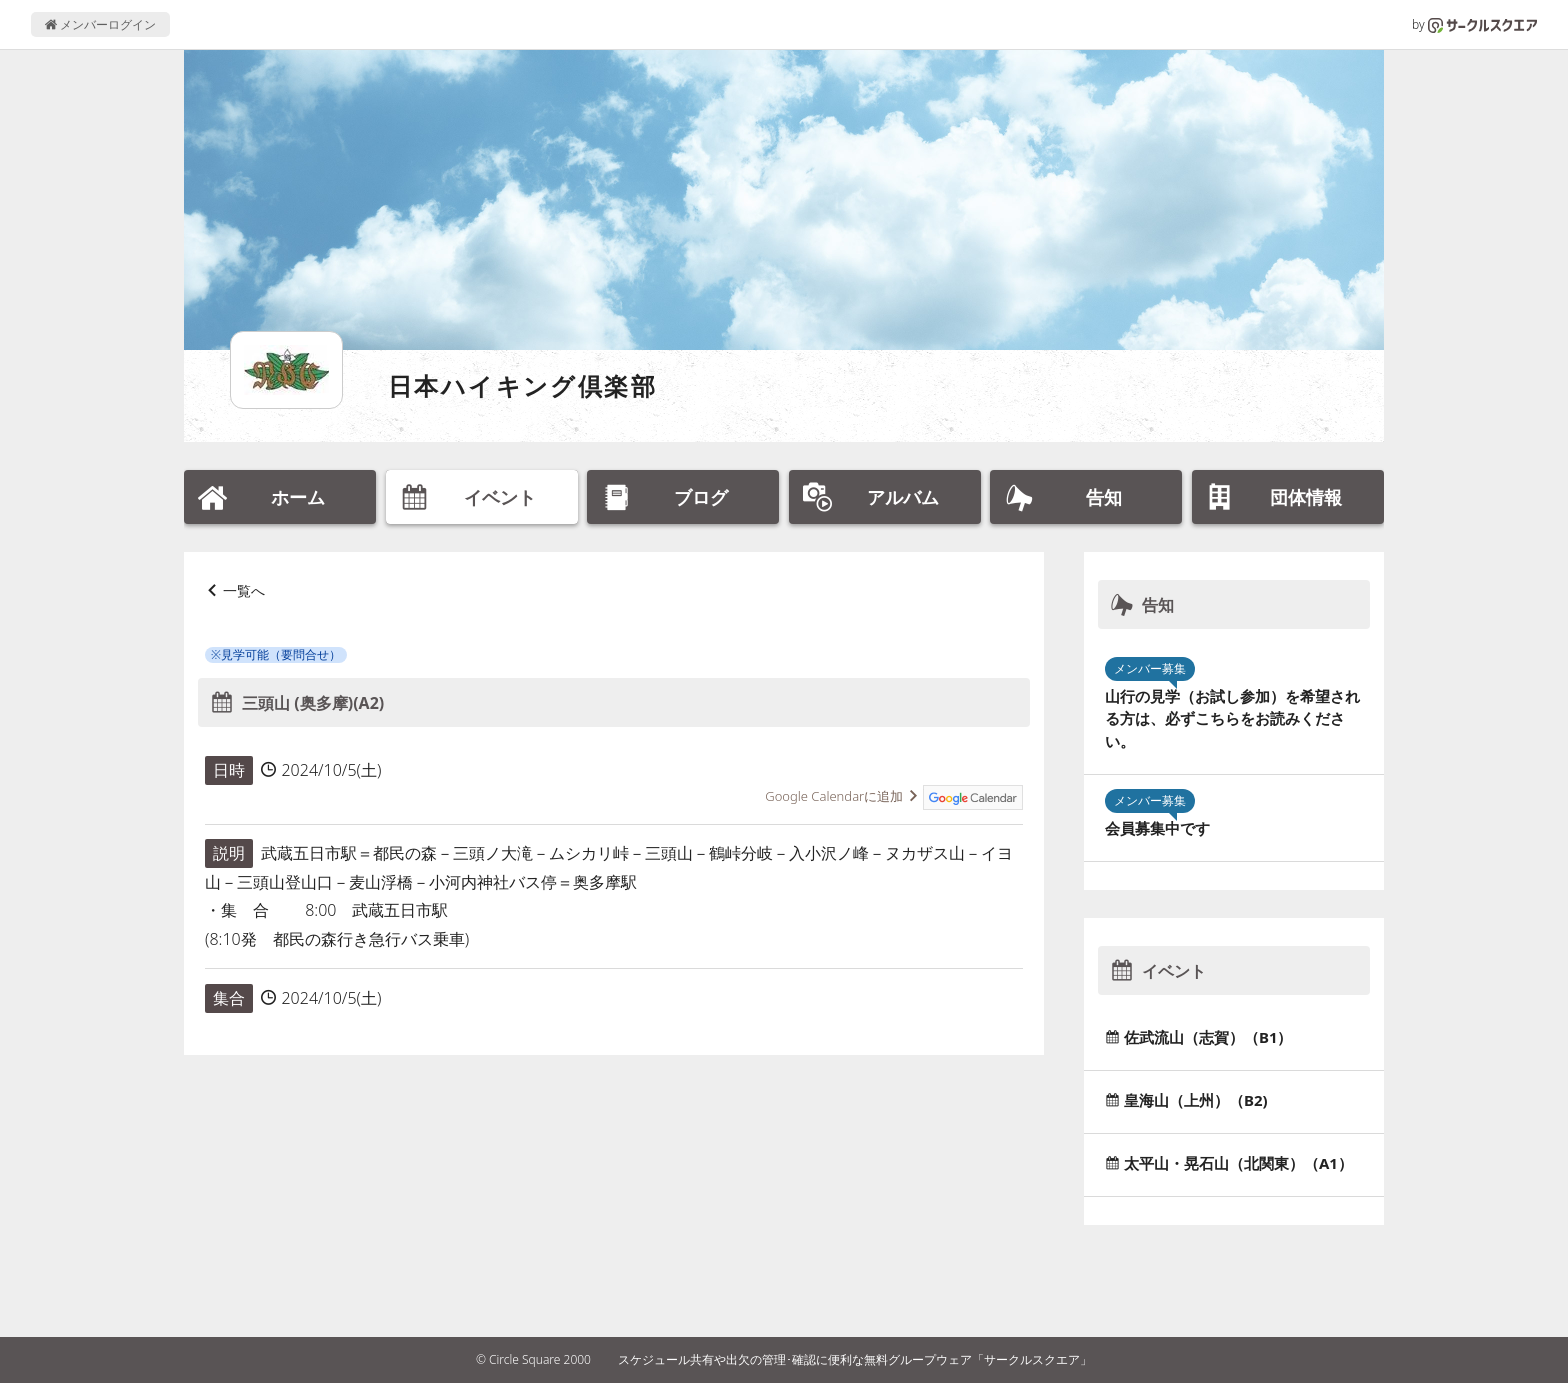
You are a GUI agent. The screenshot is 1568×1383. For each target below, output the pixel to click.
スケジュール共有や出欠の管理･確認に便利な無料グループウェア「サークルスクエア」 (855, 1359)
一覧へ (244, 590)
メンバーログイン (100, 24)
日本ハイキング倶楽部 (522, 385)
